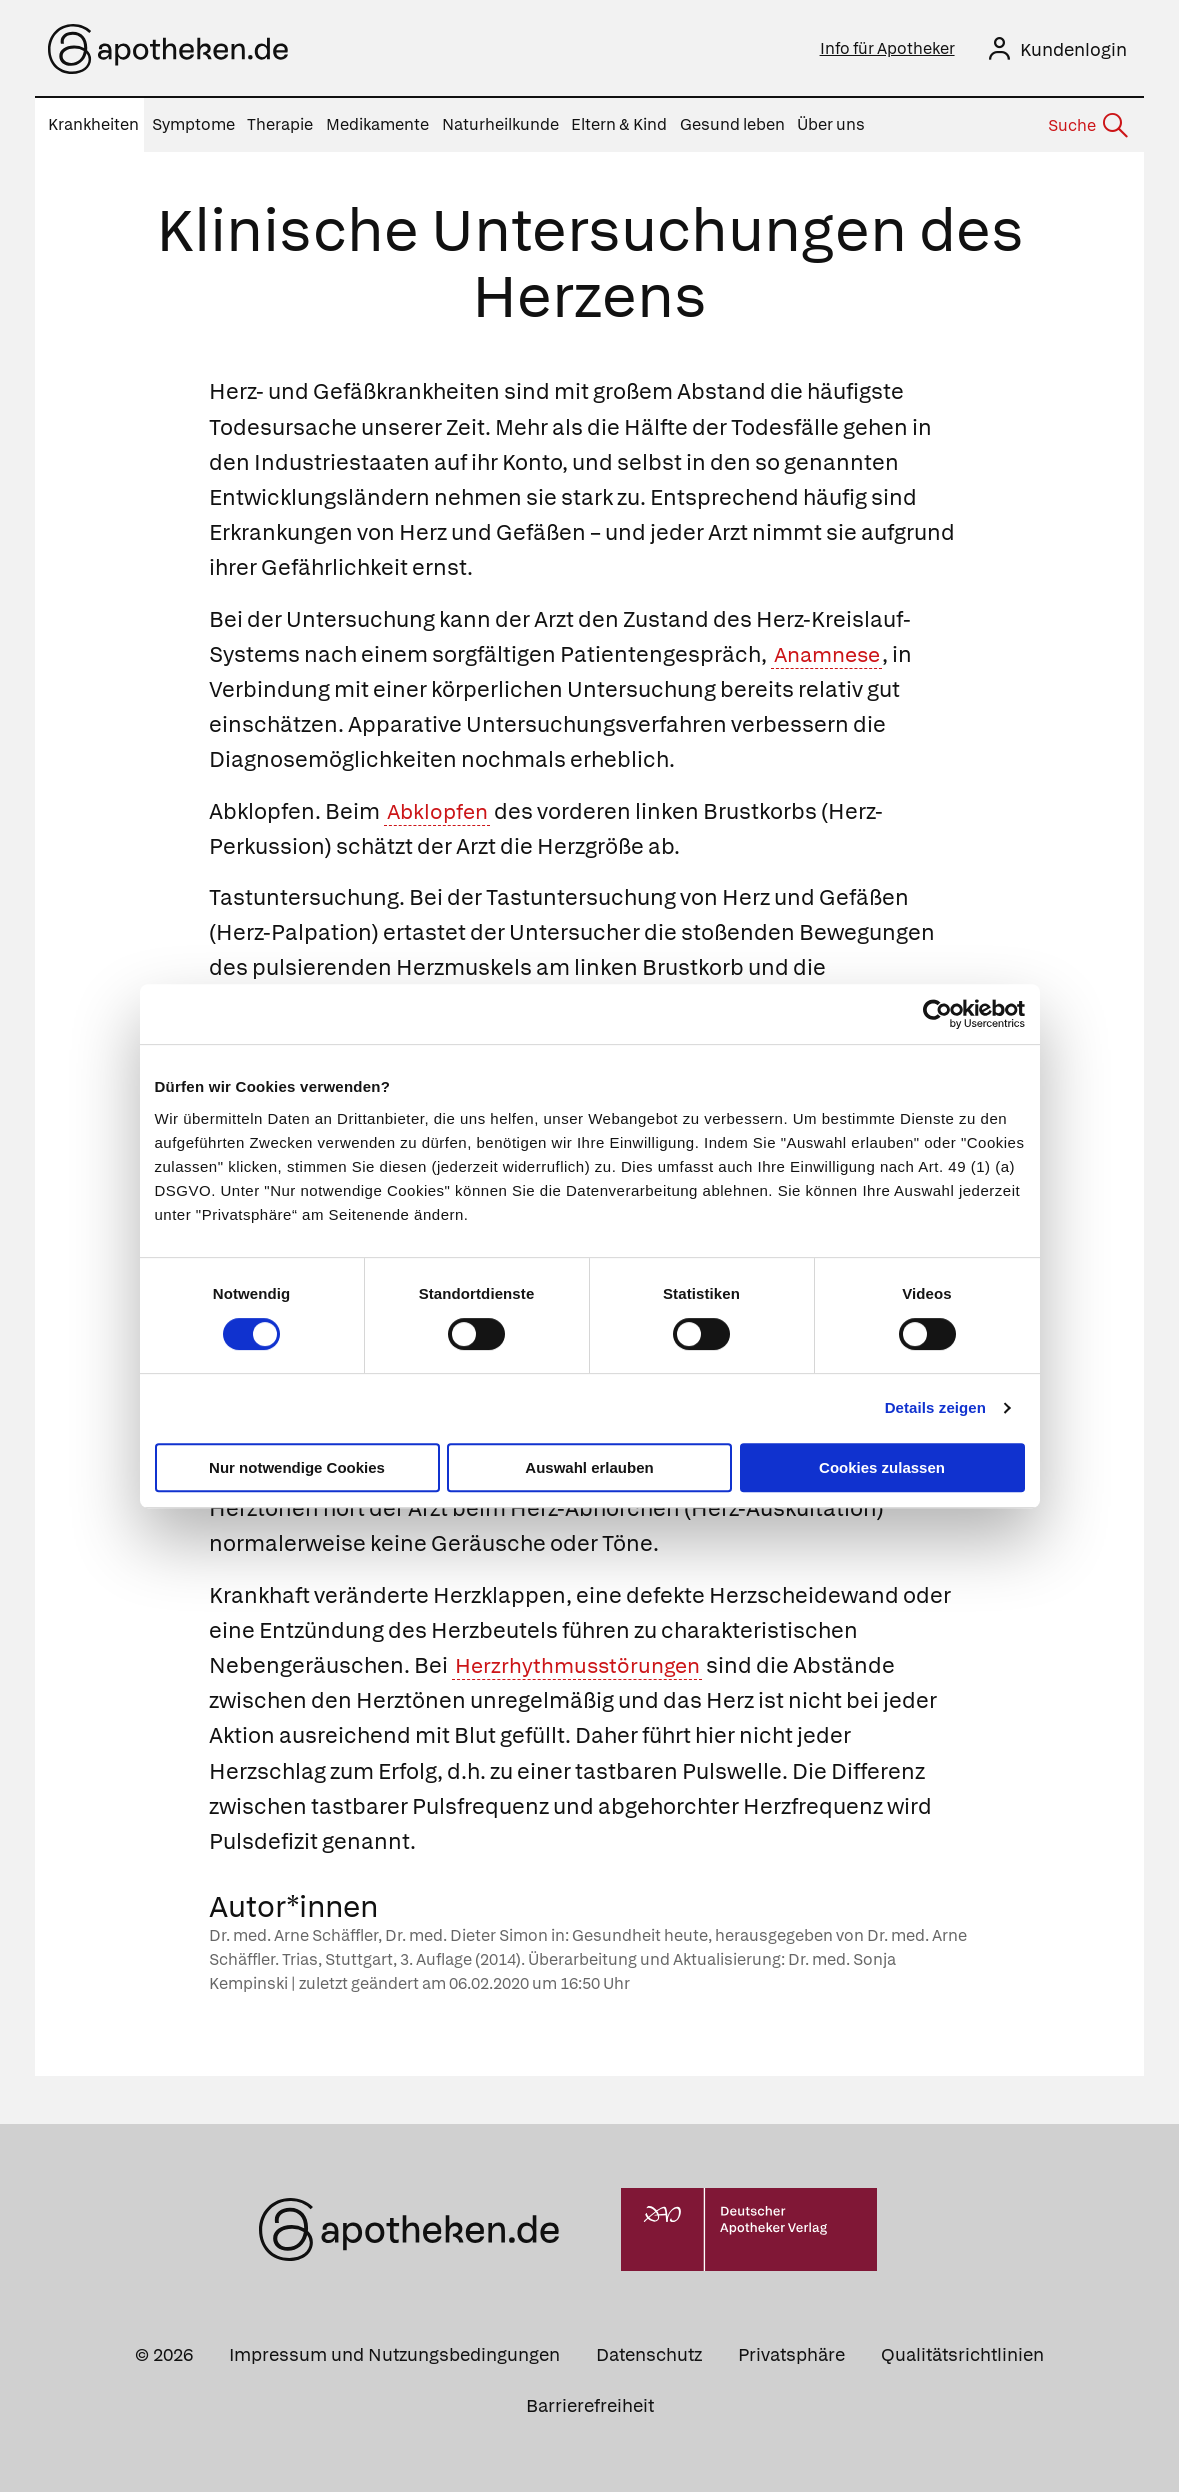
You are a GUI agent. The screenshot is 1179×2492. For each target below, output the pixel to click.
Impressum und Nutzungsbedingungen (394, 2353)
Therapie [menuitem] (280, 124)
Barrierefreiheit (590, 2404)
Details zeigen (935, 1407)
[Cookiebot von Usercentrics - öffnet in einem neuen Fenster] (937, 1014)
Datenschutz (649, 2353)
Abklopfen (440, 810)
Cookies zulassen (882, 1467)
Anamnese (831, 654)
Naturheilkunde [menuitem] (500, 124)
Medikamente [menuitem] (377, 124)
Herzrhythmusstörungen (582, 1665)
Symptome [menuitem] (193, 124)
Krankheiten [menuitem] (93, 124)
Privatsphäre (791, 2353)
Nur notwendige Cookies (297, 1467)
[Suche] (1087, 126)
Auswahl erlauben (589, 1467)
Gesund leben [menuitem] (732, 124)
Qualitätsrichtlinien (962, 2353)
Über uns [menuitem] (831, 124)
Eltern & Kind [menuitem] (619, 124)
